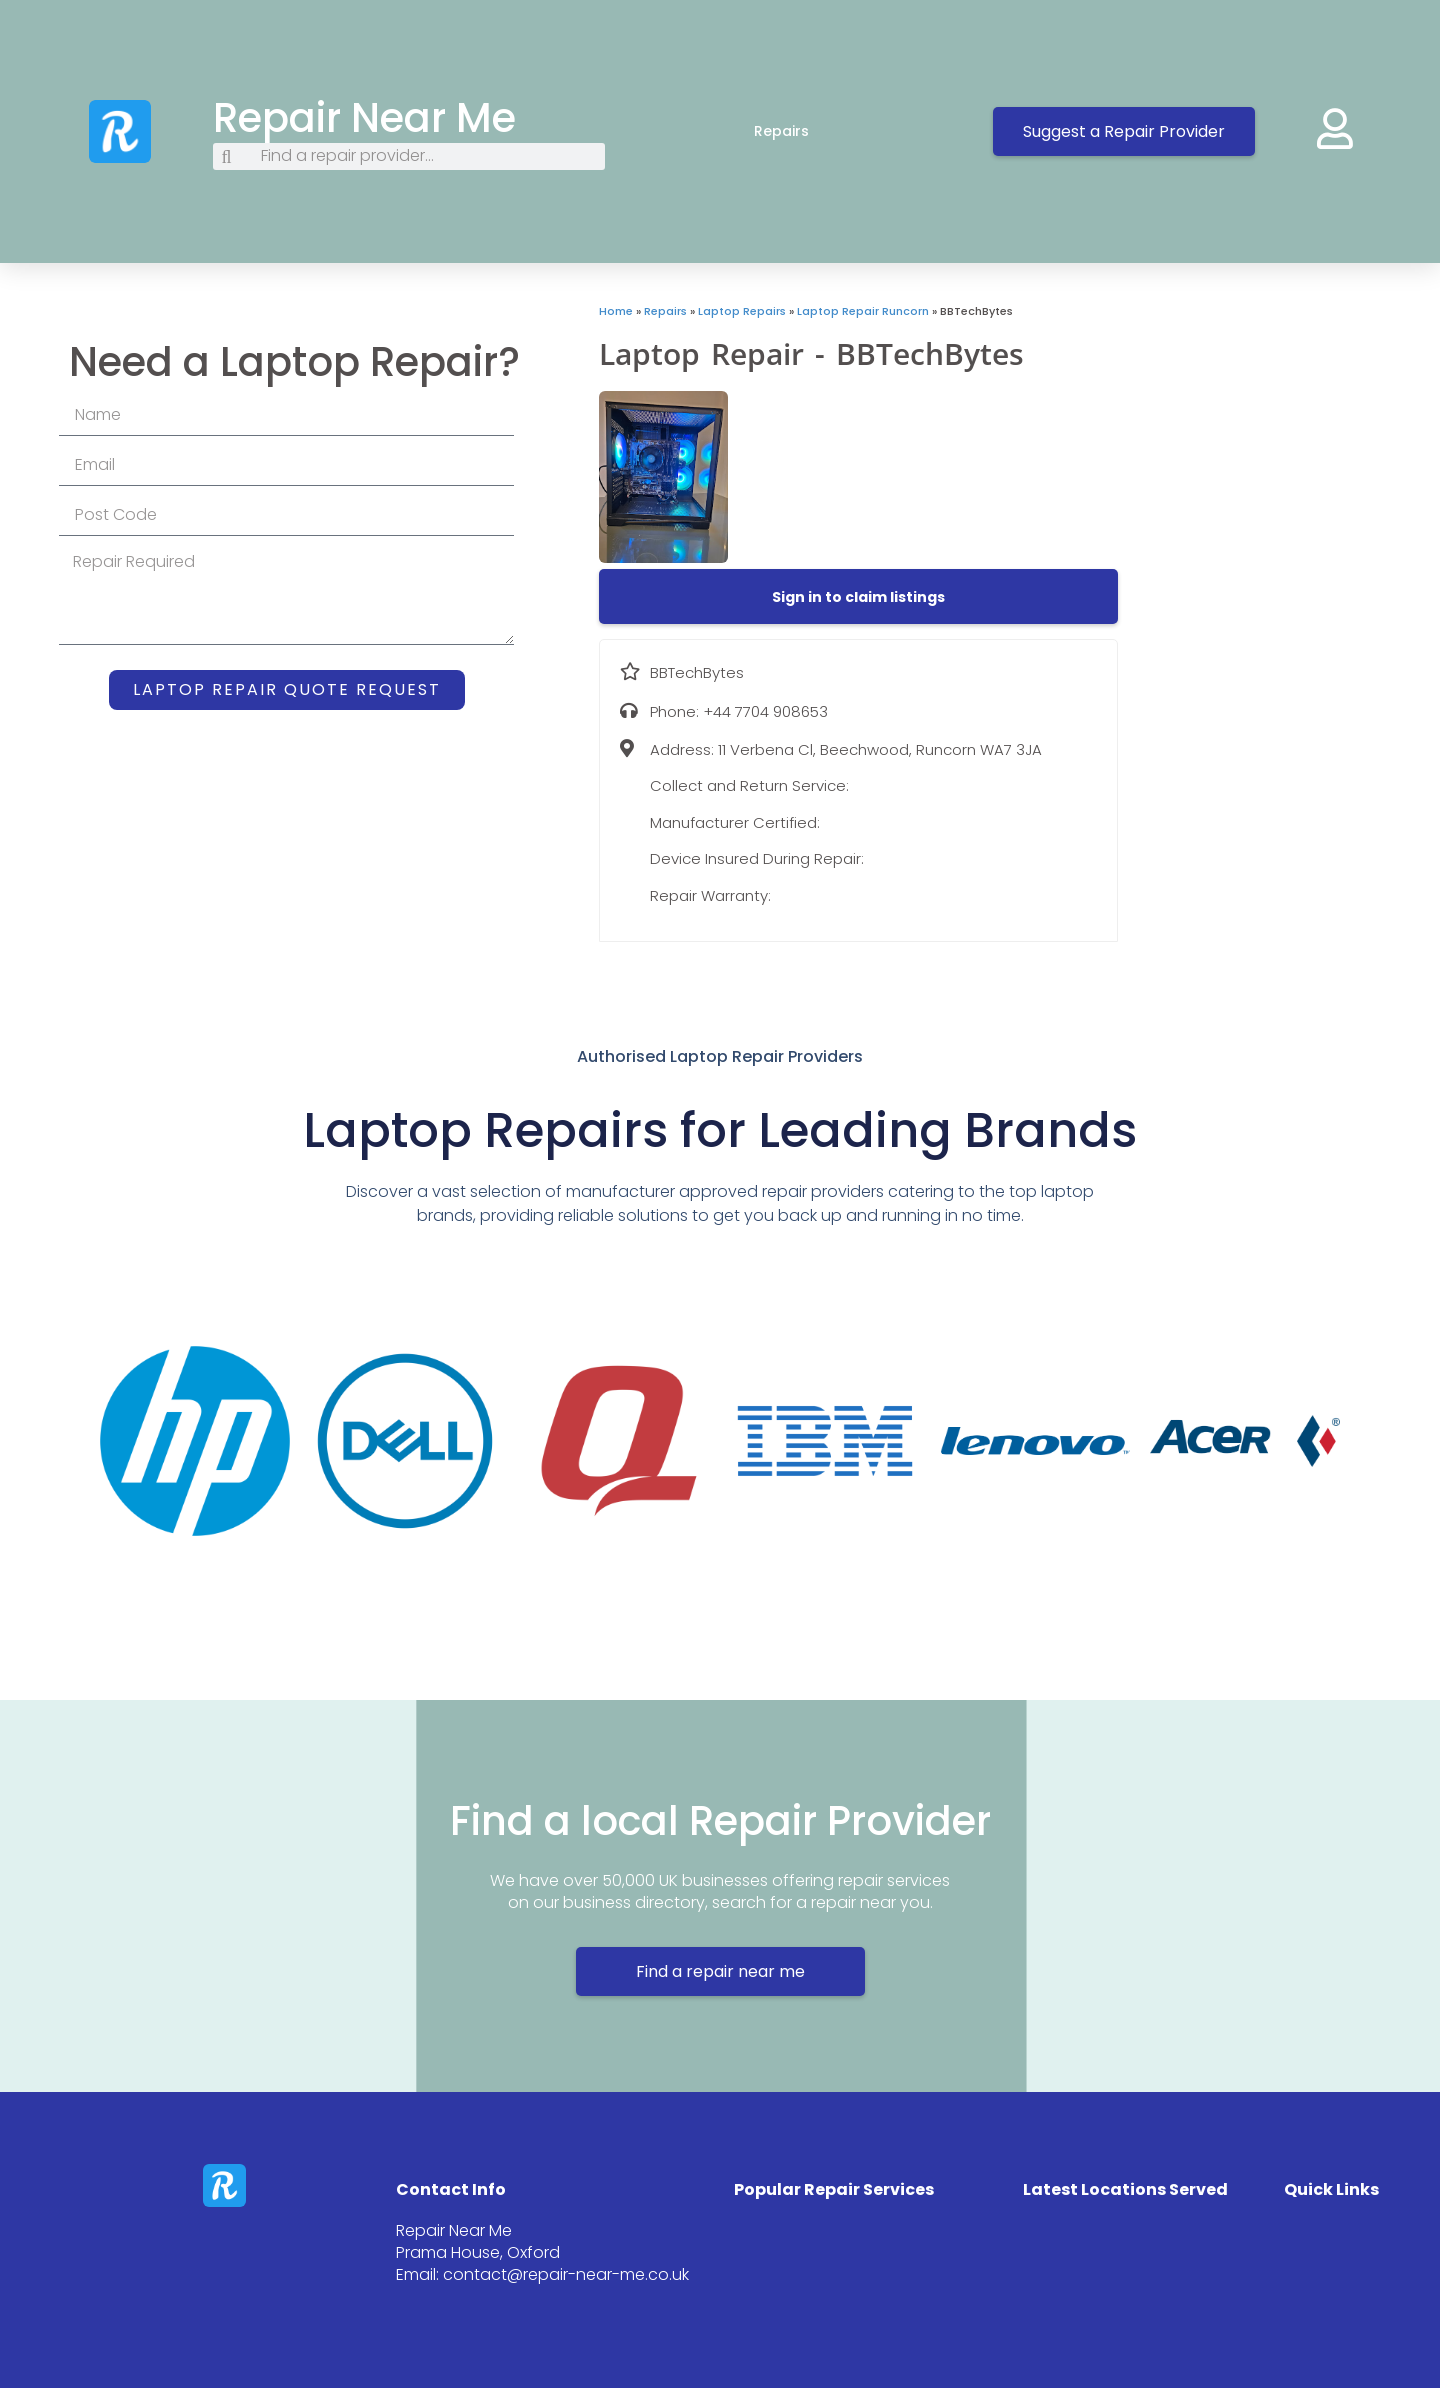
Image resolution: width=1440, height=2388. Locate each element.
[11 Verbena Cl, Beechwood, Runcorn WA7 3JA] (1279, 453)
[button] (858, 597)
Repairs (801, 131)
